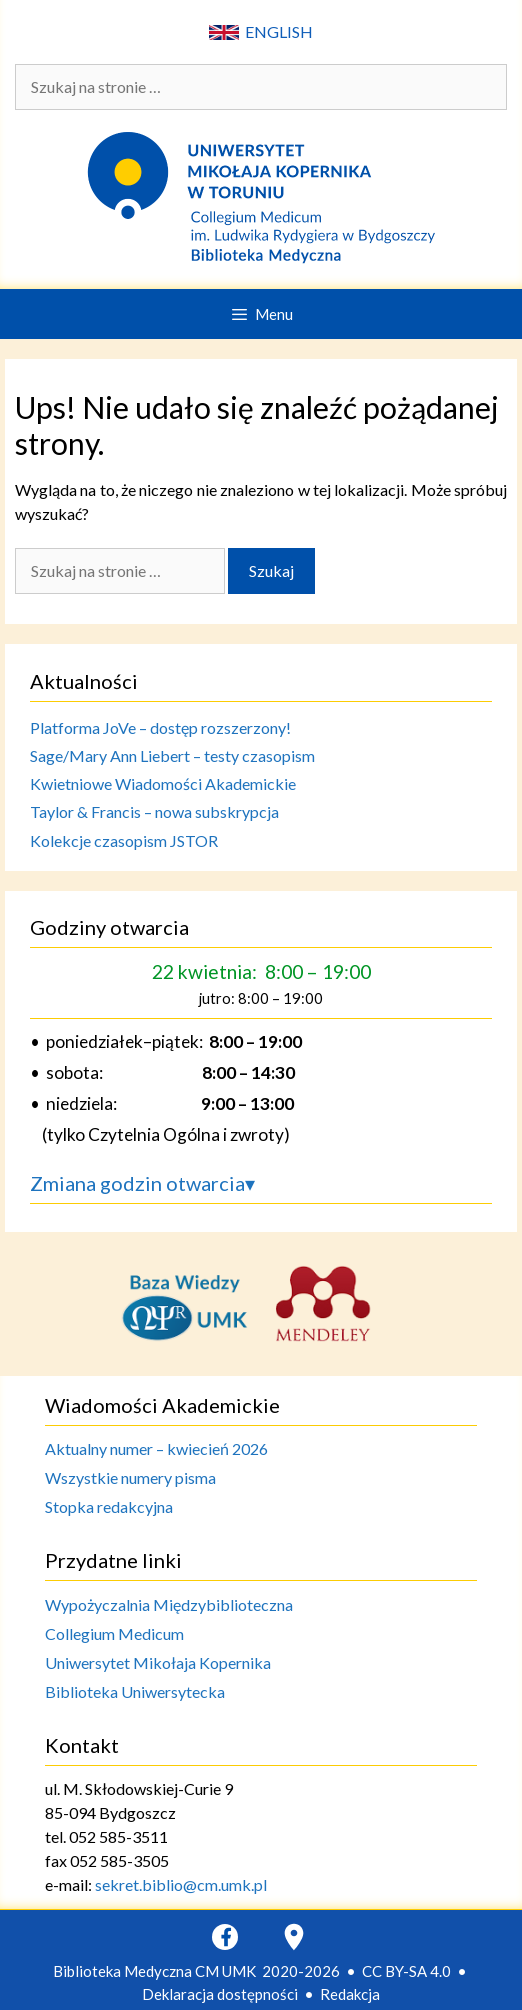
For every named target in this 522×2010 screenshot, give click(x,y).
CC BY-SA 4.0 (406, 1971)
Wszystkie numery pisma (130, 1477)
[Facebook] (225, 1937)
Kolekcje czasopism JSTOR (124, 840)
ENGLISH (261, 31)
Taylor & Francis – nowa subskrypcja (154, 811)
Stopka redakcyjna (109, 1506)
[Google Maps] (294, 1937)
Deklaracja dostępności (220, 1994)
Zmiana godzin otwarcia (142, 1183)
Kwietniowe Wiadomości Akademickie (163, 783)
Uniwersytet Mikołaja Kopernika (158, 1662)
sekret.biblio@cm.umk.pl (181, 1884)
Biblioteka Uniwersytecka (135, 1691)
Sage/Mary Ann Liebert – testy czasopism (172, 755)
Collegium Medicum (114, 1633)
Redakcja (350, 1994)
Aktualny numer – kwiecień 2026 (156, 1448)
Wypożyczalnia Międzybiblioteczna (169, 1604)
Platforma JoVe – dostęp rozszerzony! (160, 727)
